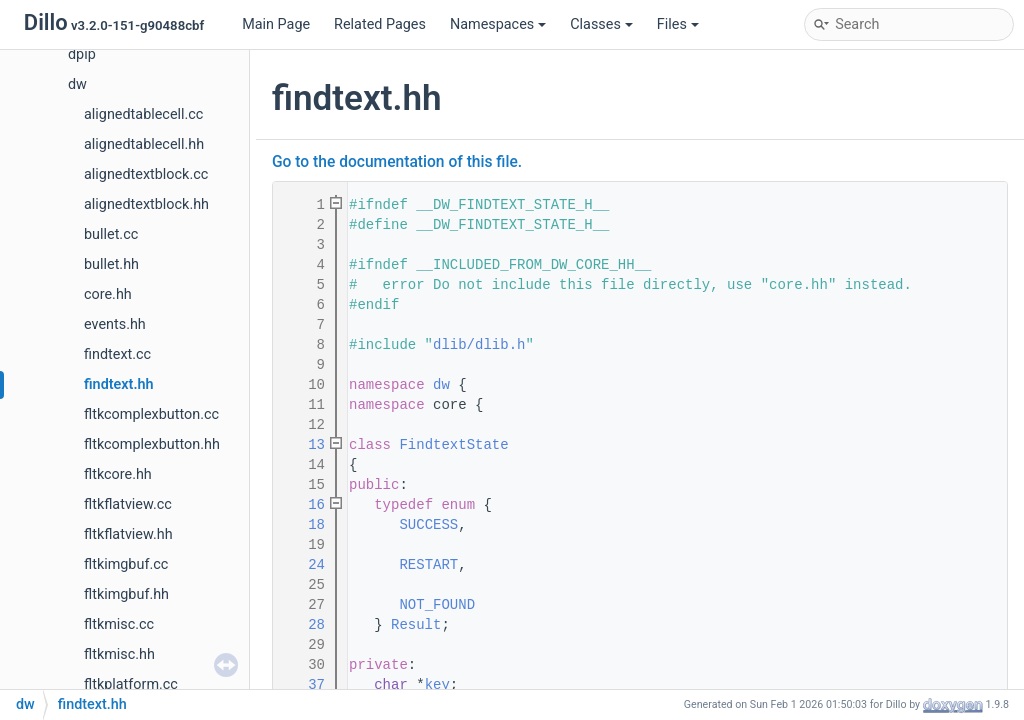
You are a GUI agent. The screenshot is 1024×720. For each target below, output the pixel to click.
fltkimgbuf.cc (126, 564)
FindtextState (453, 445)
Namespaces (498, 24)
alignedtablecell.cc (143, 114)
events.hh (115, 324)
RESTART (428, 565)
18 (304, 525)
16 (304, 505)
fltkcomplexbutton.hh (152, 444)
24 (304, 565)
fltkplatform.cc (131, 684)
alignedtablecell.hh (144, 144)
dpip (82, 54)
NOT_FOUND (437, 605)
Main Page (276, 24)
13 (304, 445)
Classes (601, 24)
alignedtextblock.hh (146, 204)
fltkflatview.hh (128, 534)
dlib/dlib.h (479, 345)
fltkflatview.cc (128, 504)
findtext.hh (119, 384)
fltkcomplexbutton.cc (151, 414)
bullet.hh (111, 264)
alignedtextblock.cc (146, 174)
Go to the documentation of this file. (397, 162)
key (437, 685)
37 (304, 685)
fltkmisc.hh (119, 654)
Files (678, 24)
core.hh (108, 294)
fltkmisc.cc (119, 624)
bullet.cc (111, 234)
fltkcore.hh (118, 474)
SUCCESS (428, 525)
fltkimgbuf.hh (126, 594)
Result (416, 625)
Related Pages (380, 24)
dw (77, 84)
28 (304, 625)
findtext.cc (117, 354)
